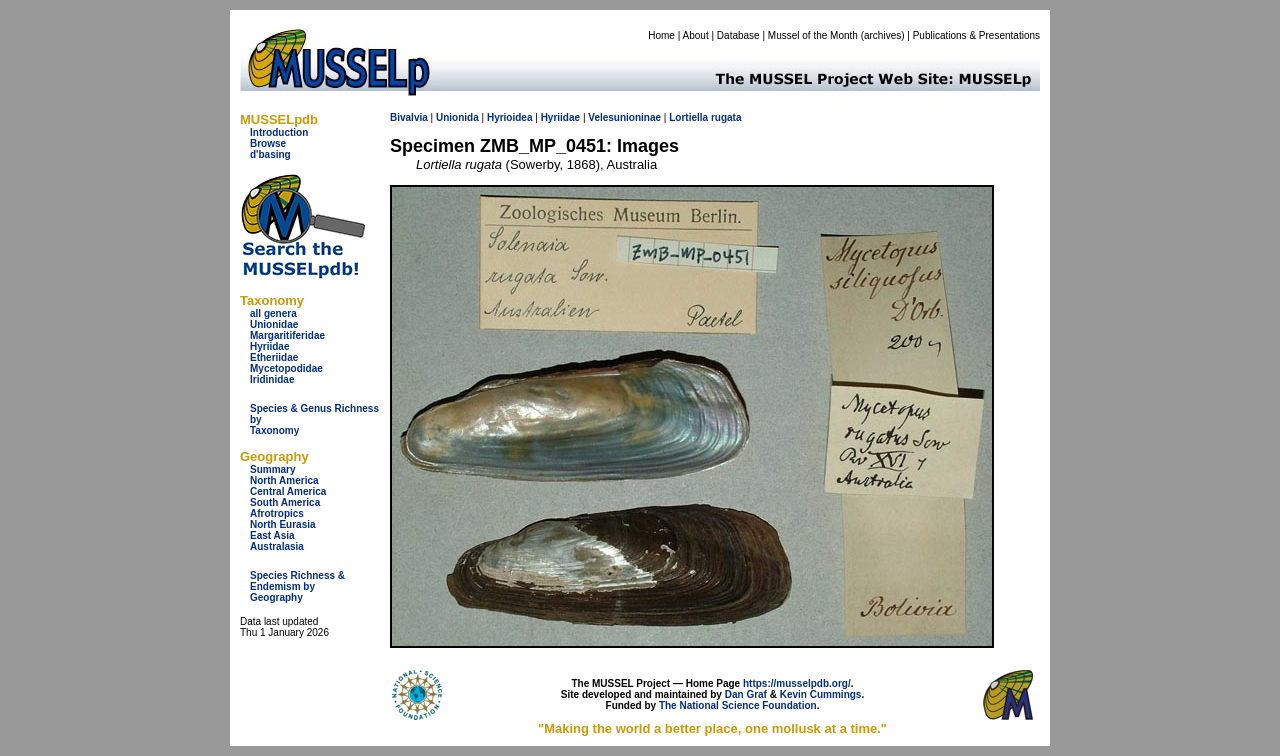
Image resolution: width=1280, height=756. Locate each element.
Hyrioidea (510, 117)
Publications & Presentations (976, 35)
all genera (273, 313)
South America (285, 502)
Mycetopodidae (286, 368)
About (696, 35)
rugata (726, 117)
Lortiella (688, 117)
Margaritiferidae (287, 335)
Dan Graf (746, 694)
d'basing (270, 154)
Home (661, 35)
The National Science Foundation (738, 705)
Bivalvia (409, 117)
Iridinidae (272, 379)
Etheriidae (274, 357)
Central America (288, 491)
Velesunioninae (624, 117)
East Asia (272, 535)
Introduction (279, 132)
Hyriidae (269, 346)
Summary (273, 469)
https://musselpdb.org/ (797, 683)
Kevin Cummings (821, 694)
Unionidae (274, 324)
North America (284, 480)
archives (882, 35)
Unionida (457, 117)
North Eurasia (283, 524)
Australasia (277, 546)
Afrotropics (277, 513)
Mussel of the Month (813, 35)
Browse (268, 143)
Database (738, 35)
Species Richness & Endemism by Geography (297, 586)
